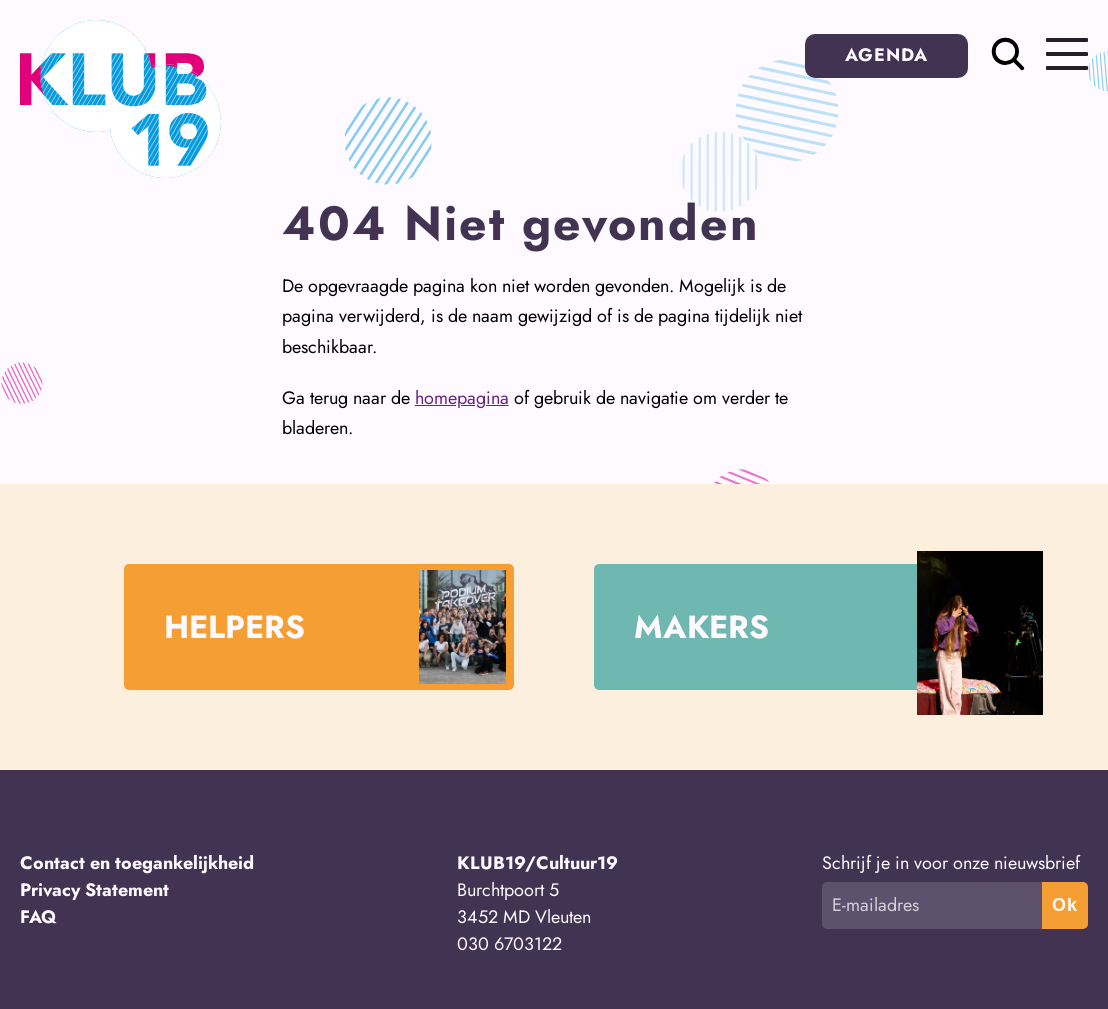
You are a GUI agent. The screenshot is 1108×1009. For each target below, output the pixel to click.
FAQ (38, 917)
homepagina (462, 398)
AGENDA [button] (886, 55)
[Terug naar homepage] (120, 172)
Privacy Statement (94, 890)
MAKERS (809, 627)
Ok (1065, 905)
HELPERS (335, 626)
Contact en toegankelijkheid (137, 863)
